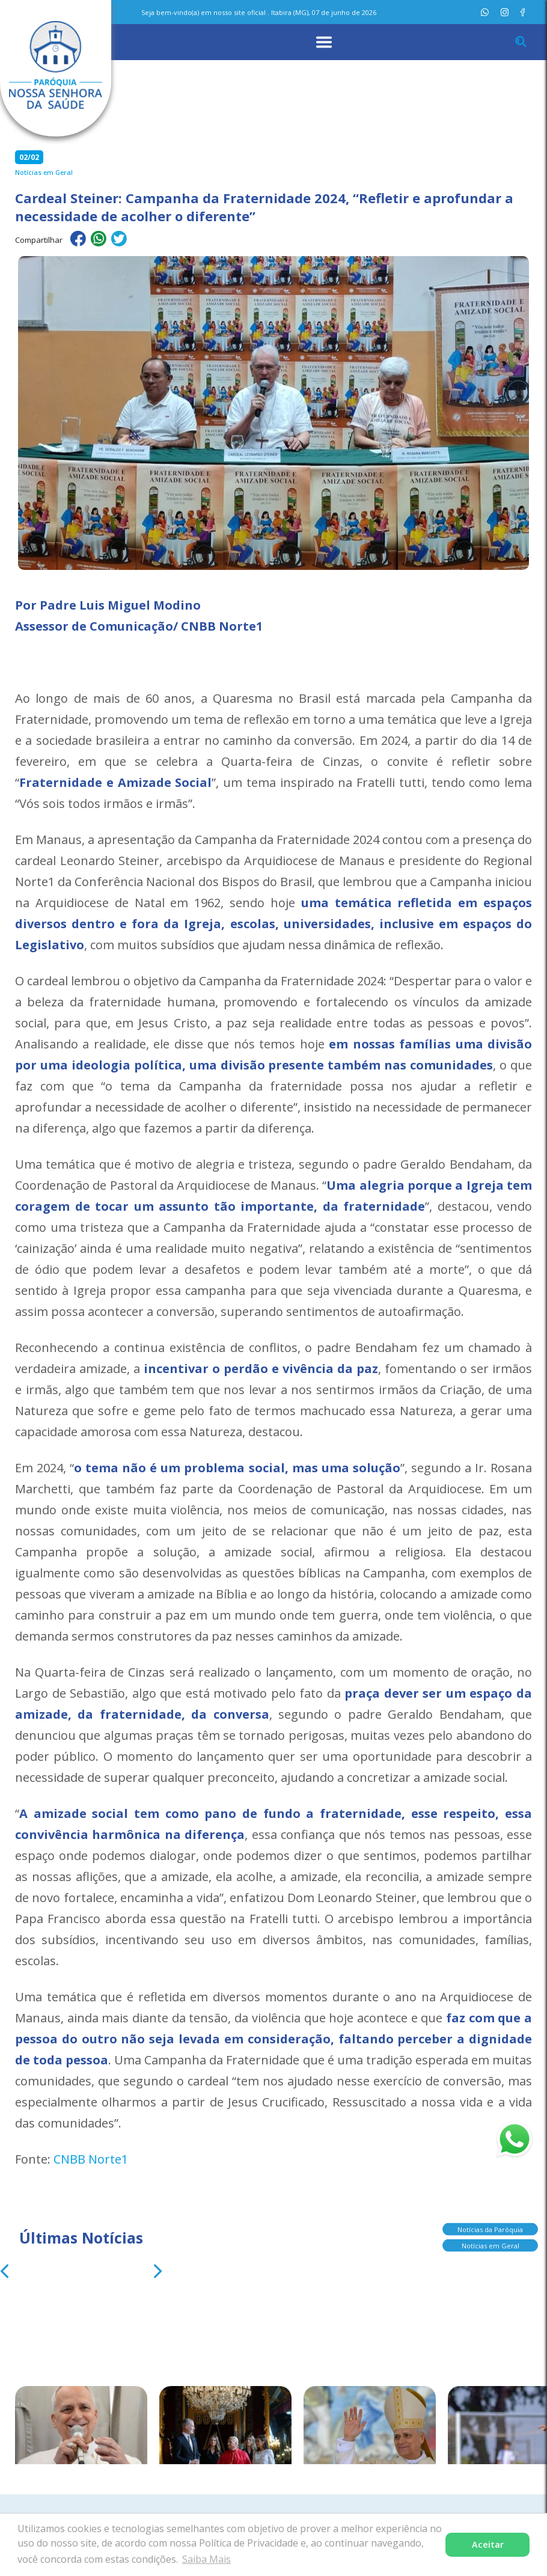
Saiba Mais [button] (206, 2559)
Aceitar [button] (488, 2544)
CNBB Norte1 (90, 2159)
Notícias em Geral (490, 2245)
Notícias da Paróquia (490, 2228)
